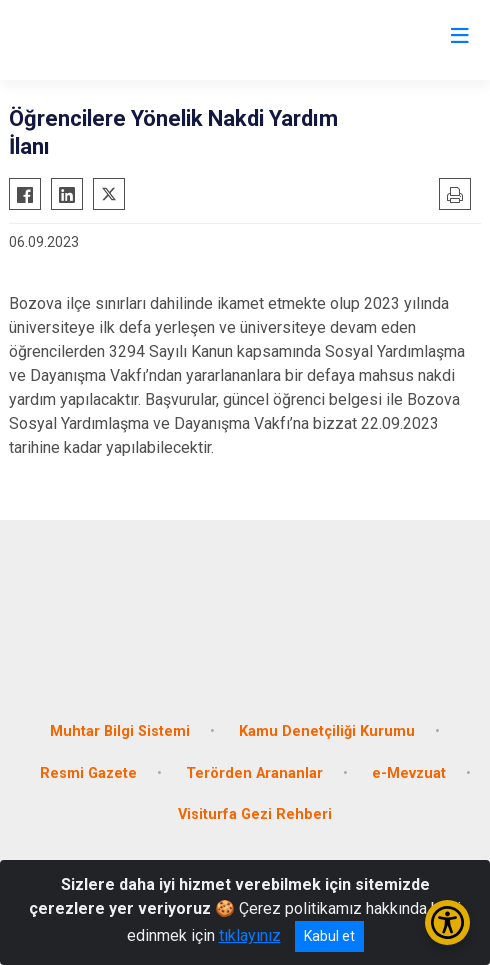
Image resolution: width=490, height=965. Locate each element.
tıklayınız (250, 935)
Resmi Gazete (88, 773)
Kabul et (329, 936)
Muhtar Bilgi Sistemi (120, 731)
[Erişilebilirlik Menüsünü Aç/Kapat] (447, 922)
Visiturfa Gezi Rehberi (255, 814)
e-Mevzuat (409, 773)
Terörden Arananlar (254, 773)
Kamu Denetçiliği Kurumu (327, 731)
